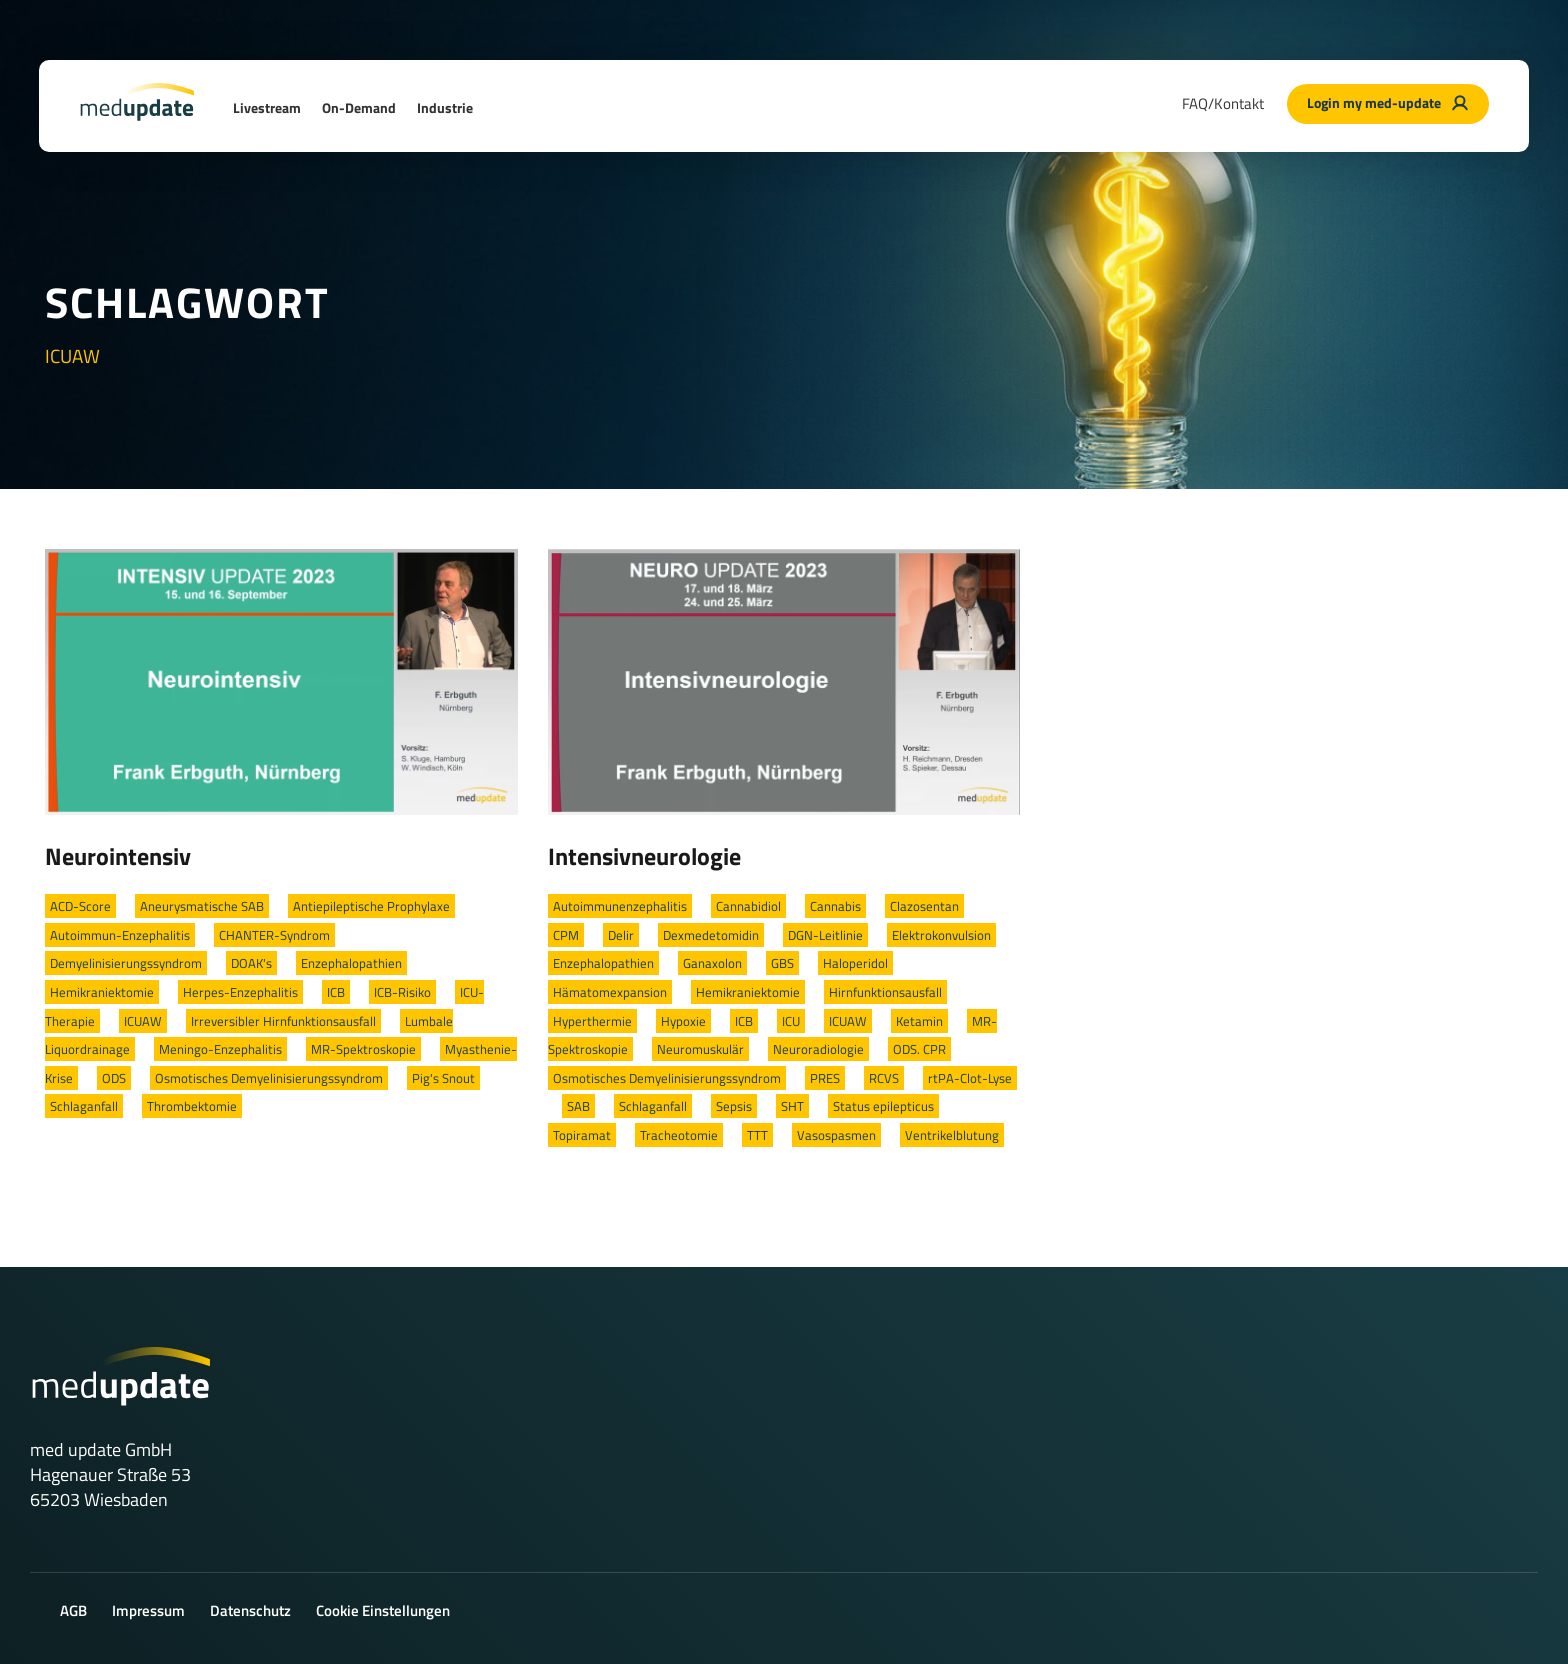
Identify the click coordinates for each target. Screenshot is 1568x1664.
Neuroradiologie (818, 1049)
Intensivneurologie (644, 856)
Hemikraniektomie (102, 992)
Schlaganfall (84, 1106)
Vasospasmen (836, 1135)
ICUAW (143, 1021)
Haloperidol (855, 963)
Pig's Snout (443, 1078)
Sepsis (734, 1106)
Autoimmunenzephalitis (620, 906)
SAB (578, 1106)
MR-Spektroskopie (363, 1049)
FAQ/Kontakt (1223, 103)
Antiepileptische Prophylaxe (371, 906)
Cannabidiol (748, 906)
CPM (566, 935)
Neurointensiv (118, 856)
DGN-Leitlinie (825, 935)
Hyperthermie (592, 1021)
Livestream (267, 107)
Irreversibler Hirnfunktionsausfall (283, 1021)
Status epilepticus (883, 1106)
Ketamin (919, 1021)
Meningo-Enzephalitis (220, 1049)
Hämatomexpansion (610, 992)
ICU (791, 1021)
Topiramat (582, 1135)
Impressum (148, 1610)
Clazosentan (924, 906)
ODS (114, 1078)
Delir (621, 935)
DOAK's (251, 963)
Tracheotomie (679, 1135)
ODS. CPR (919, 1049)
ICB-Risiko (402, 992)
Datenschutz (250, 1610)
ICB (336, 992)
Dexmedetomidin (711, 935)
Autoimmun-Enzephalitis (120, 935)
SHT (792, 1106)
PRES (825, 1078)
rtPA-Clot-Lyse (970, 1078)
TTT (757, 1135)
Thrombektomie (192, 1106)
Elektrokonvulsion (941, 935)
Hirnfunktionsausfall (885, 992)
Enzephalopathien (351, 963)
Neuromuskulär (700, 1049)
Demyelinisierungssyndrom (126, 963)
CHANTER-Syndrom (274, 935)
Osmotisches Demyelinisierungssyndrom (269, 1078)
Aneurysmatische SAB (202, 906)
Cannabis (835, 906)
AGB (73, 1610)
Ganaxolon (712, 963)
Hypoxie (683, 1021)
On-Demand (359, 107)
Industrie (445, 107)
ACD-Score (80, 906)
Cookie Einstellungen (383, 1610)
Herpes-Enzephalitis (240, 992)
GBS (782, 963)
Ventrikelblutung (952, 1135)
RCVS (884, 1078)
